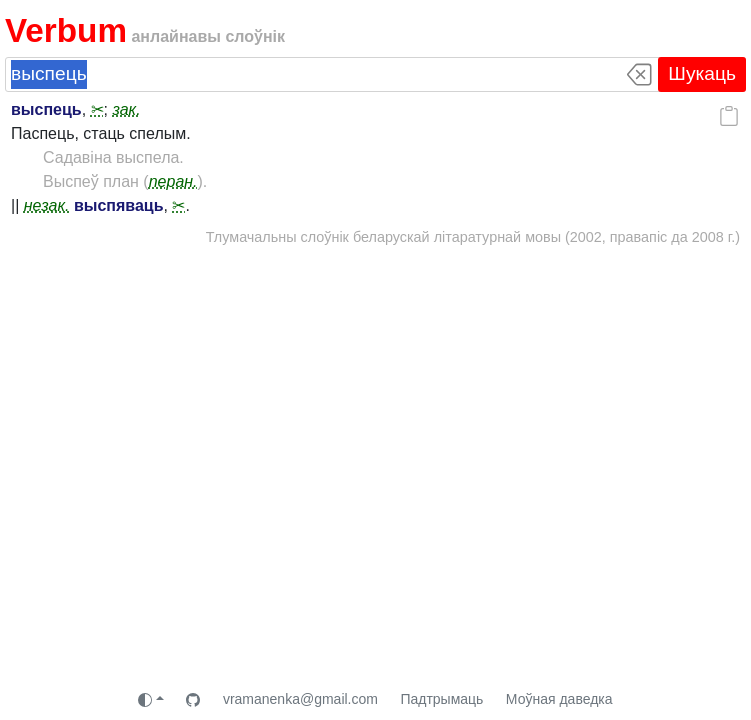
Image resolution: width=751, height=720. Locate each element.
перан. (173, 181)
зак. (126, 109)
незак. (47, 205)
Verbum (66, 30)
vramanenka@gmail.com (300, 699)
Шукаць (702, 73)
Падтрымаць (441, 699)
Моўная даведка (559, 699)
